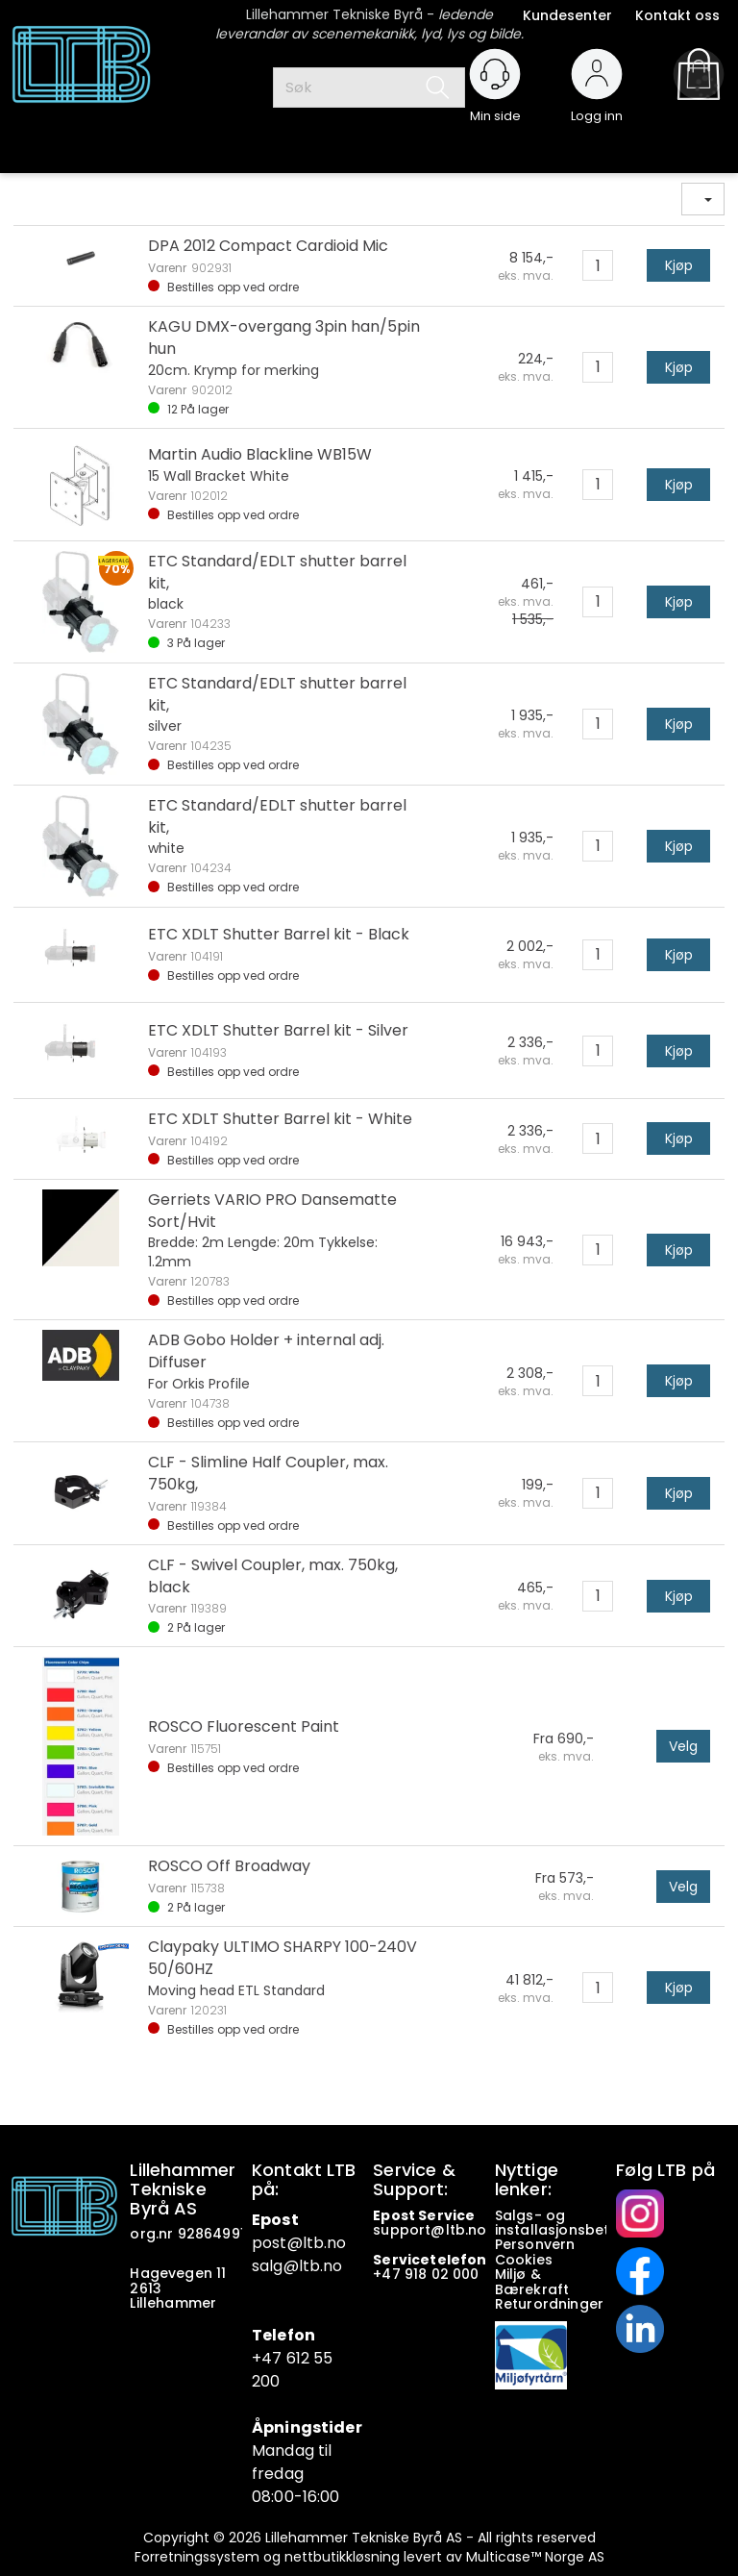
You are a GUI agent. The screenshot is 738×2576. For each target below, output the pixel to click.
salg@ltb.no (297, 2266)
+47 (389, 2274)
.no (335, 2243)
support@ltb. (420, 2229)
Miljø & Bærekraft (532, 2281)
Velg (683, 1746)
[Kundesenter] (495, 74)
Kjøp (679, 265)
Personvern (535, 2244)
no (477, 2229)
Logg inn (597, 107)
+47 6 (274, 2358)
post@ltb (288, 2243)
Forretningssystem (197, 2556)
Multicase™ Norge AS (535, 2556)
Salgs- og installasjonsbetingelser (583, 2222)
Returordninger (551, 2303)
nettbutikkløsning (342, 2556)
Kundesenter (567, 15)
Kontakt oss (677, 15)
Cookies (525, 2259)
